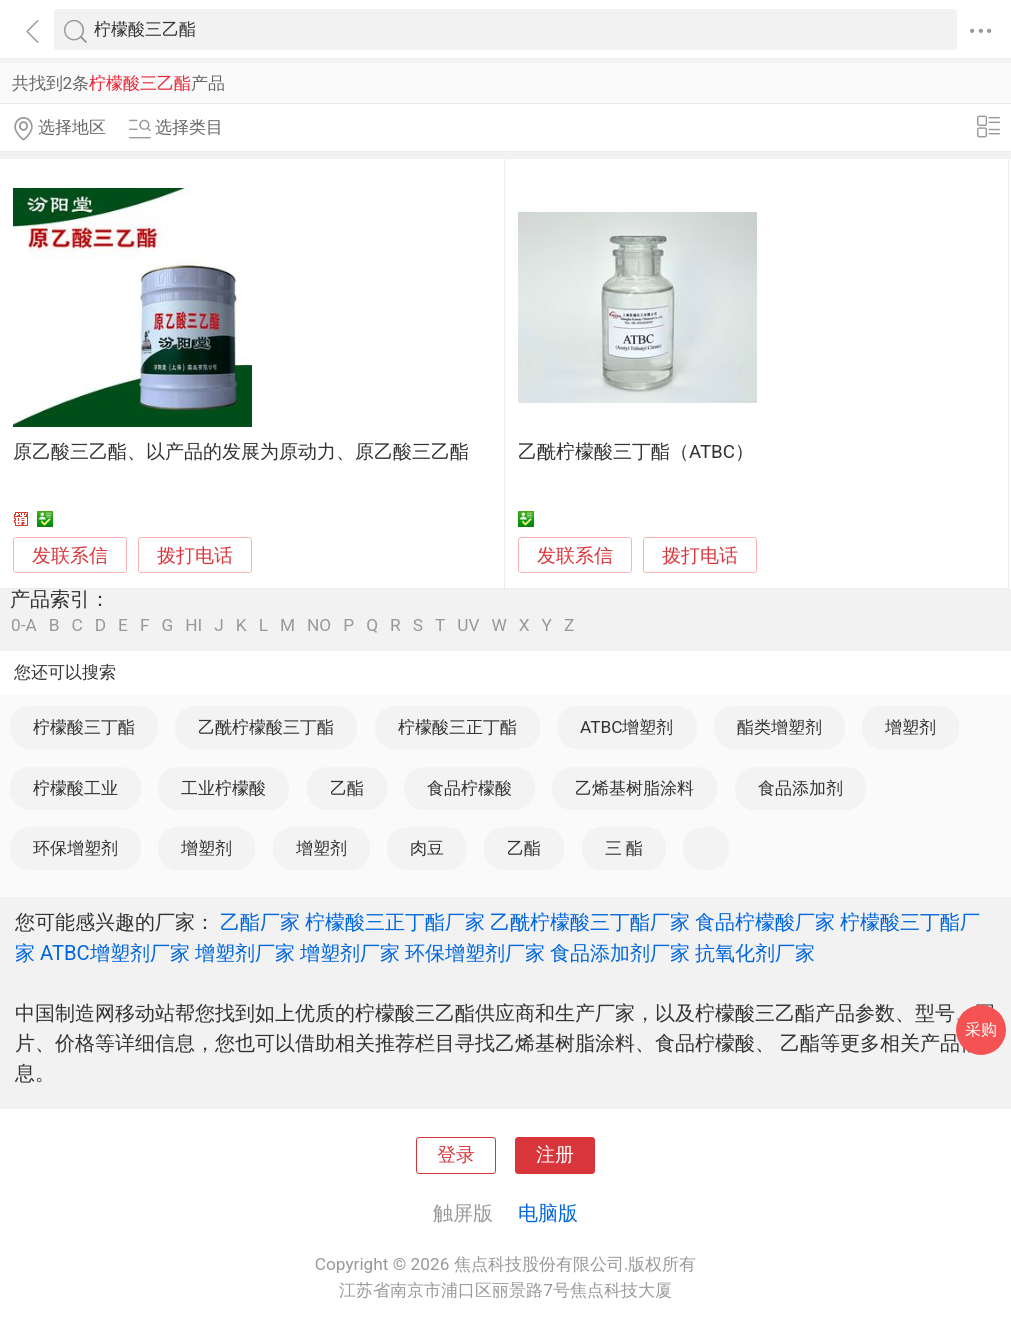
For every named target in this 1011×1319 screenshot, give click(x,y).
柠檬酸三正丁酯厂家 (395, 922)
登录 (456, 1155)
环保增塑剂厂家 (475, 953)
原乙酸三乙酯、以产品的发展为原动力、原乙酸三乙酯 (241, 452)
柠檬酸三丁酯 (84, 727)
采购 (981, 1029)
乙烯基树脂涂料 (634, 788)
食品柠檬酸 (469, 788)
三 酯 (624, 848)
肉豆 (427, 848)
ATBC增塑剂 (626, 727)
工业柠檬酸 (223, 788)
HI (193, 625)
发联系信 (70, 556)
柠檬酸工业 (75, 788)
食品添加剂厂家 (620, 953)
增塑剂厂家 (245, 953)
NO (319, 625)
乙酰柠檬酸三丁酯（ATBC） (636, 452)
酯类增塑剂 (779, 727)
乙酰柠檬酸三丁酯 (266, 727)
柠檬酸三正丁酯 (457, 727)
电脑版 (548, 1213)
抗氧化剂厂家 (755, 953)
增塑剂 (910, 727)
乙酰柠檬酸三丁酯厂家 (590, 922)
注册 (555, 1155)
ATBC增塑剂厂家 (115, 953)
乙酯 (347, 788)
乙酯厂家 (260, 922)
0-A (24, 625)
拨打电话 (195, 555)
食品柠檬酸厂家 (765, 922)
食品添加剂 (800, 788)
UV (468, 625)
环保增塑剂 (75, 848)
